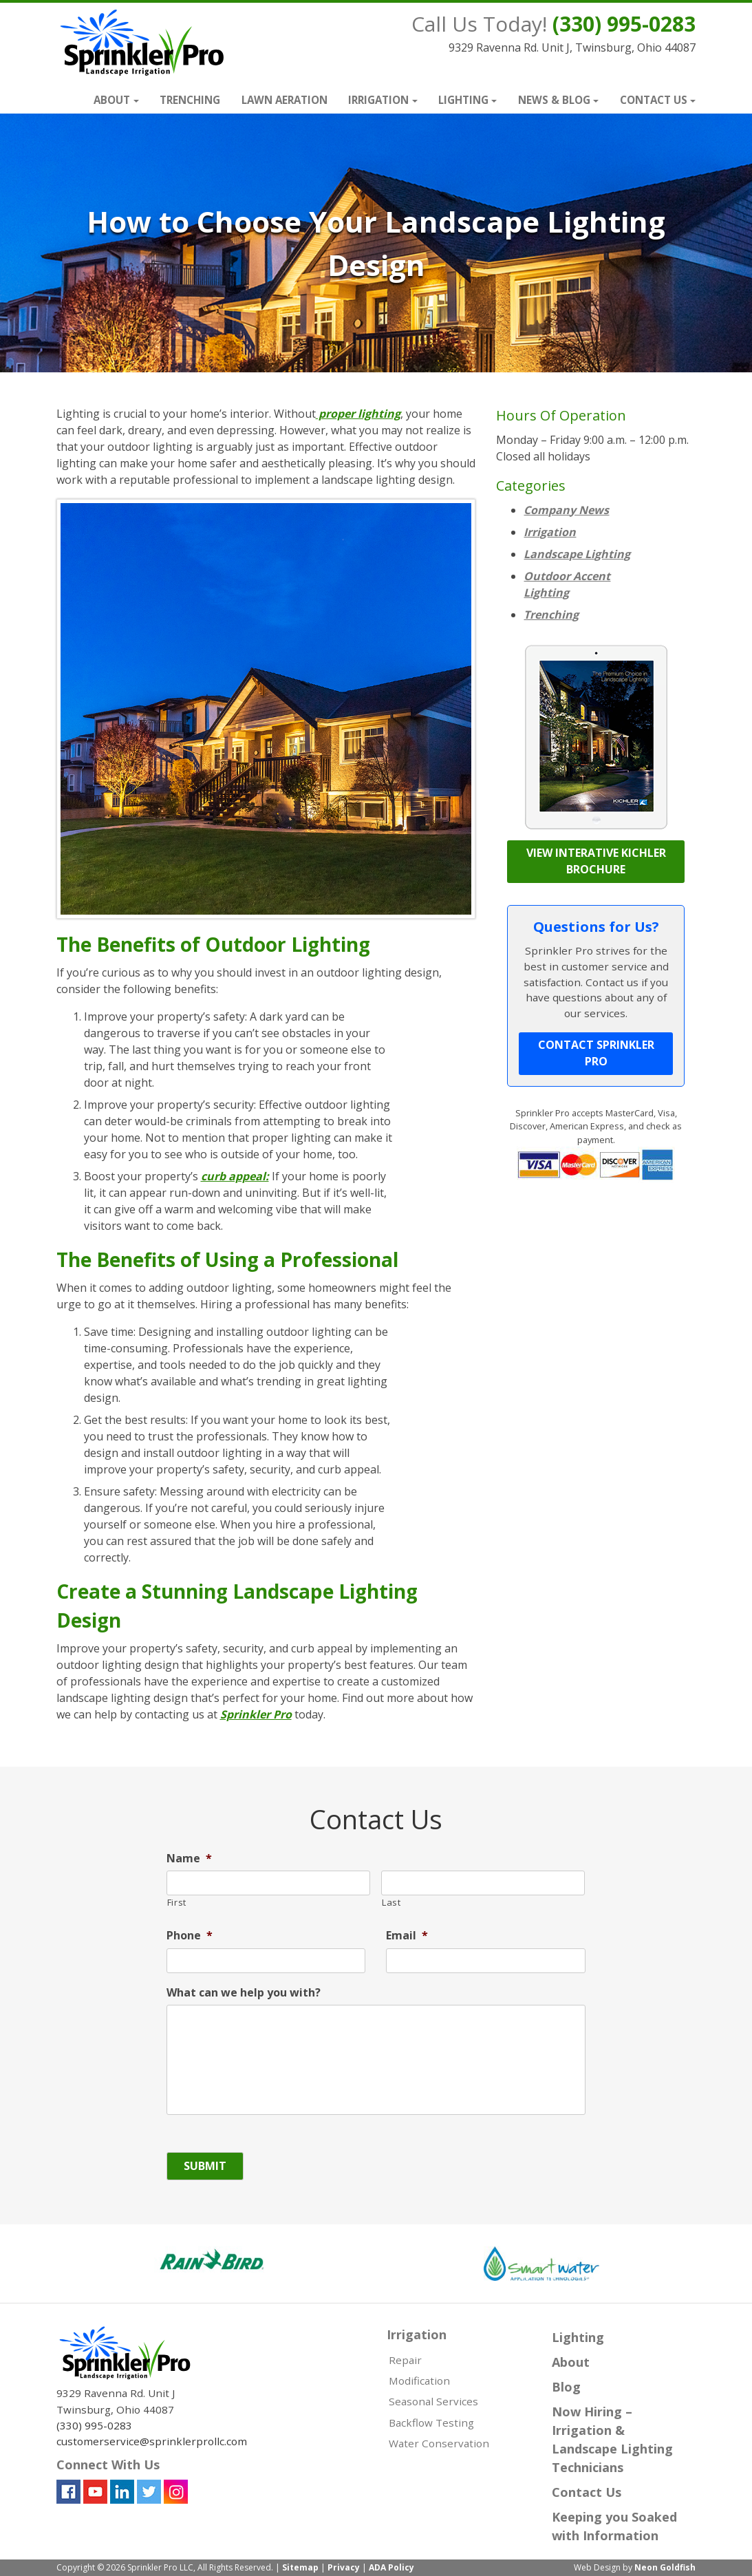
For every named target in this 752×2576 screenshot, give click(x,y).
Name (189, 1858)
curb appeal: (235, 1176)
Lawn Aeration (284, 100)
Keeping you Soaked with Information (614, 2526)
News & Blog (554, 100)
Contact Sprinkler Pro (596, 1053)
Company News (566, 510)
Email (407, 1935)
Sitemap (300, 2567)
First (176, 1902)
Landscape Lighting (577, 554)
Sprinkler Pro (256, 1714)
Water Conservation (439, 2443)
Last (391, 1902)
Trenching (190, 100)
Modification (419, 2380)
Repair (405, 2360)
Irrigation (378, 100)
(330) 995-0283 (624, 24)
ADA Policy (391, 2567)
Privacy (343, 2567)
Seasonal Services (433, 2401)
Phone (189, 1935)
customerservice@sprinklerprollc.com (151, 2441)
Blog (566, 2386)
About (112, 100)
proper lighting (358, 413)
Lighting (463, 100)
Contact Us (653, 100)
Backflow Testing (431, 2422)
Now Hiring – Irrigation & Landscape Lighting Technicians (612, 2439)
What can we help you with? (243, 1993)
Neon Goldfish (665, 2567)
